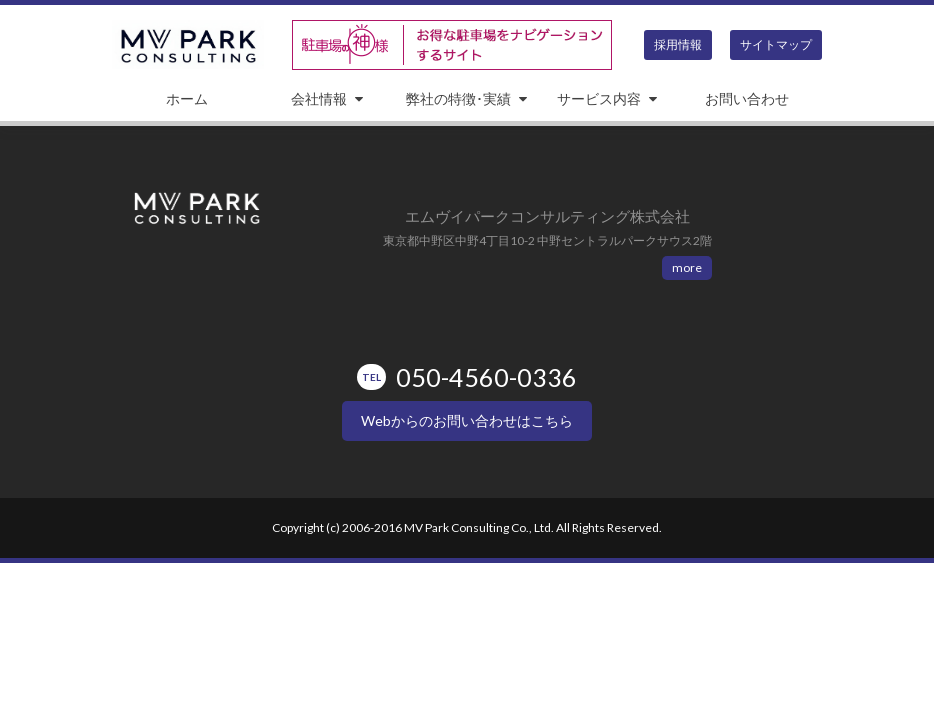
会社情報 (319, 98)
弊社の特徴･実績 (458, 98)
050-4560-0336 (467, 377)
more (687, 267)
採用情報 (678, 44)
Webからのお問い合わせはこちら (467, 420)
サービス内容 (599, 98)
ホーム (187, 98)
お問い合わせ (747, 98)
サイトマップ (776, 44)
